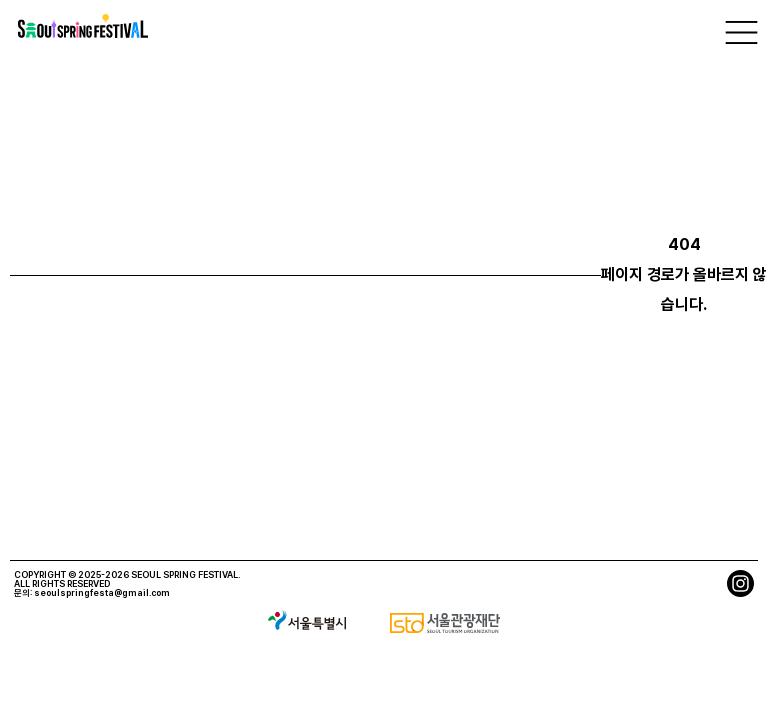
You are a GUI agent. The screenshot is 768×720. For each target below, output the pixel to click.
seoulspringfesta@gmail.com (102, 592)
